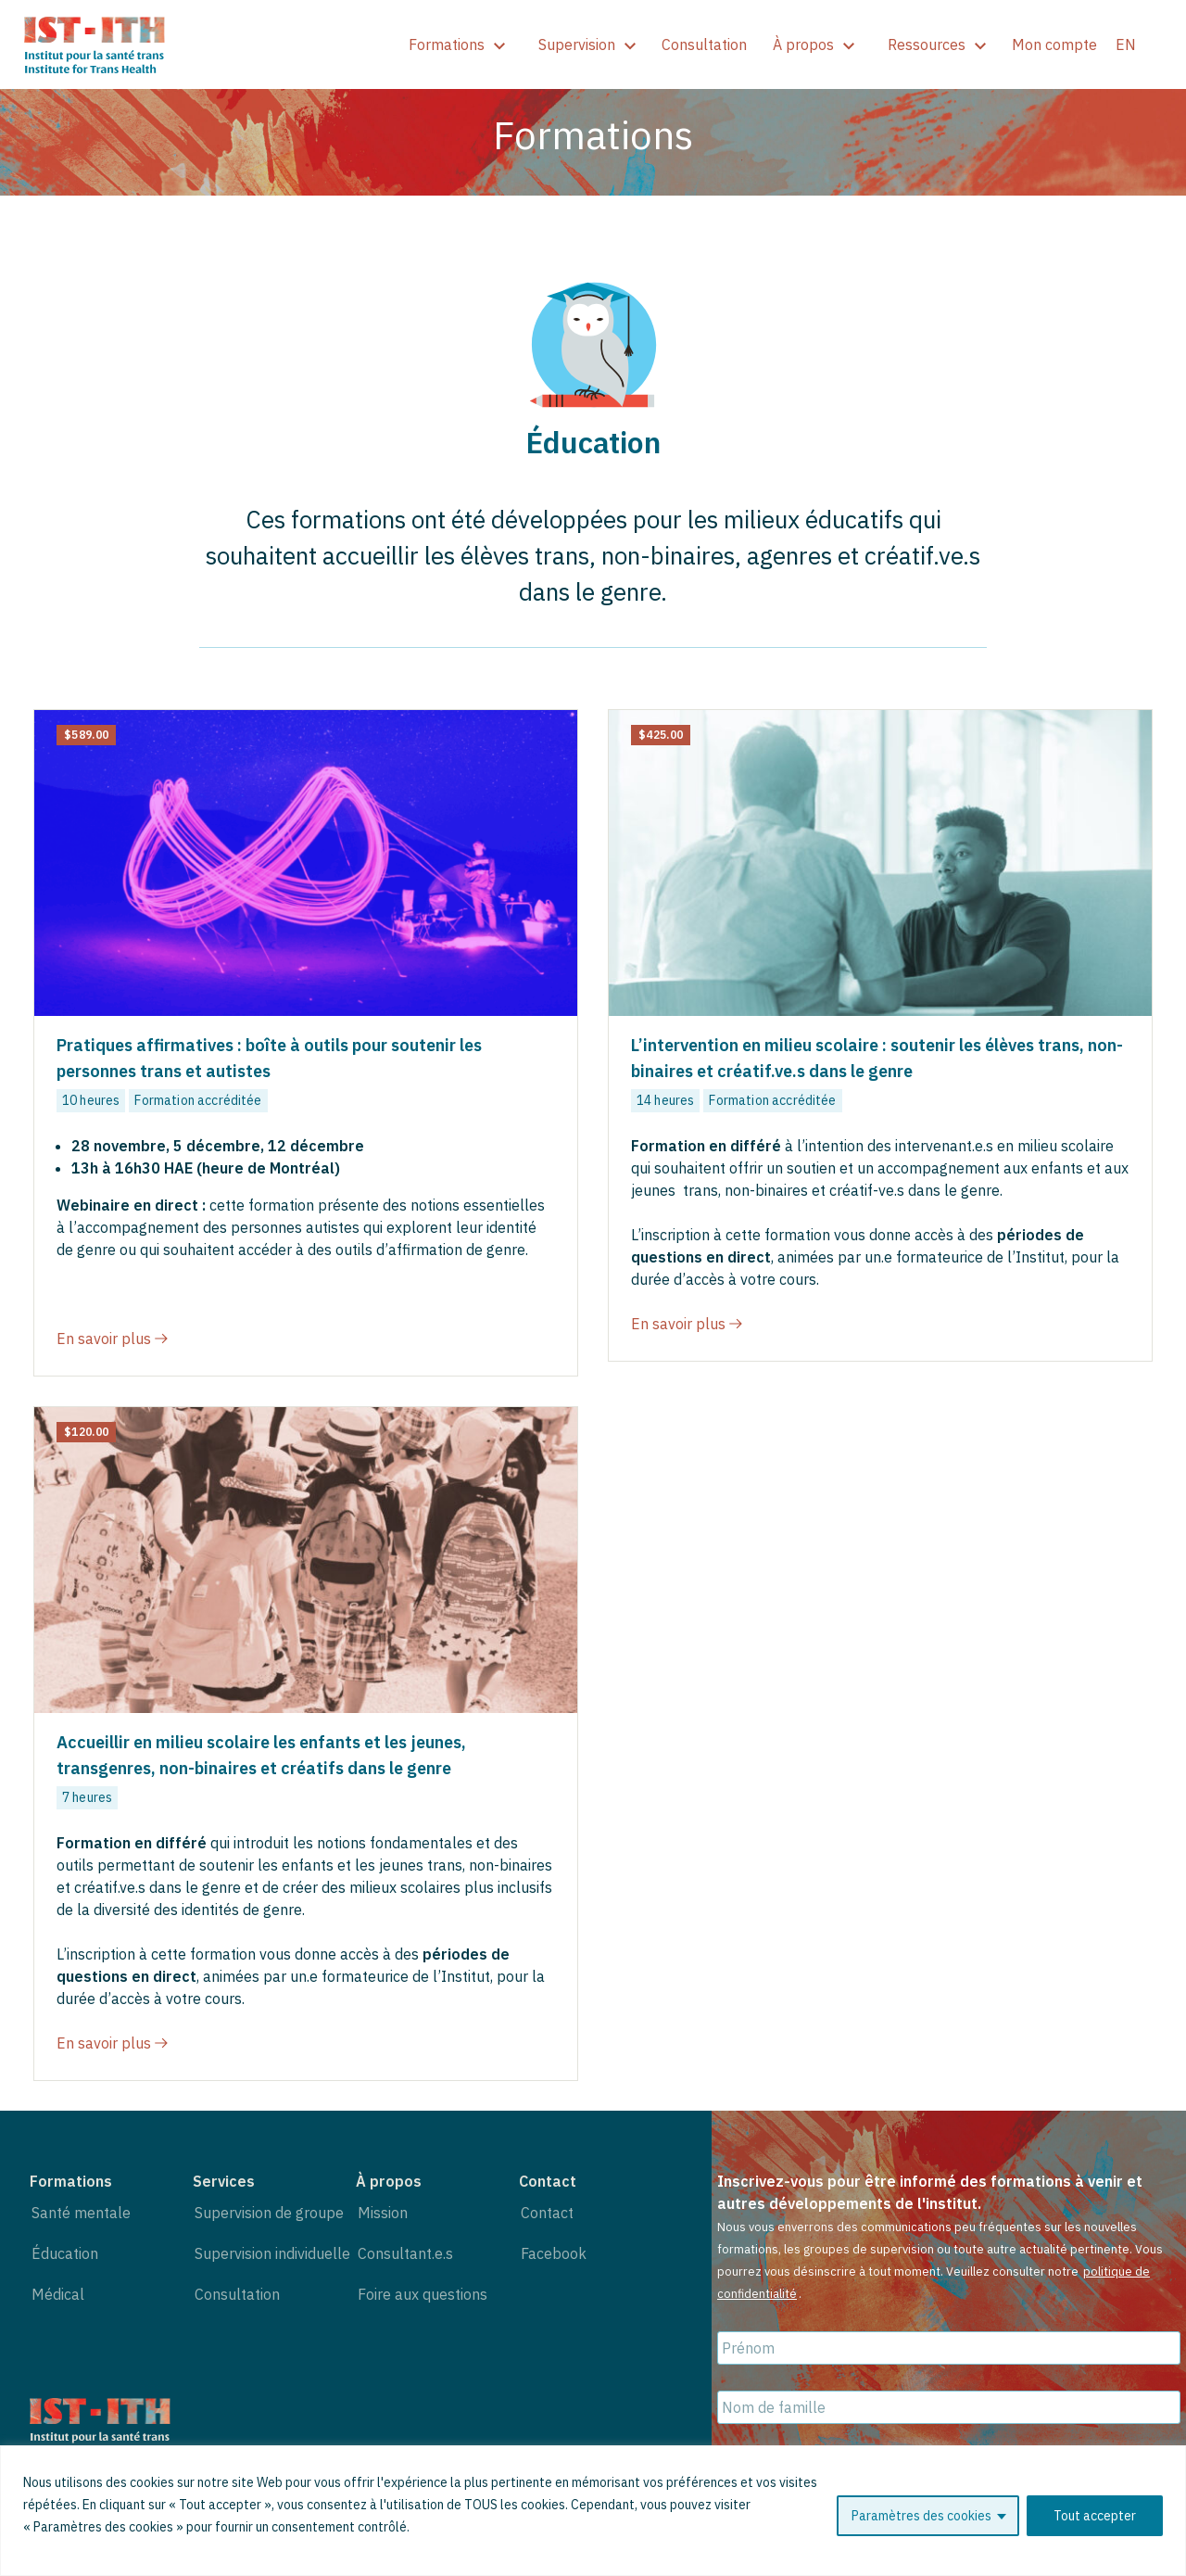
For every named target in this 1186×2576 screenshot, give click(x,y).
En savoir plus (112, 1338)
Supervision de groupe (269, 2212)
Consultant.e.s (405, 2253)
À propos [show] (813, 44)
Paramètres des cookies (921, 2515)
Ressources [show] (937, 44)
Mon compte (1054, 44)
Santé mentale (81, 2212)
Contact (547, 2212)
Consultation (704, 44)
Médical (58, 2294)
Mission (383, 2212)
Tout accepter (1095, 2515)
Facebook (554, 2253)
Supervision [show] (587, 44)
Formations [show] (457, 44)
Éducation (65, 2253)
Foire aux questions (422, 2294)
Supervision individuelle (272, 2253)
